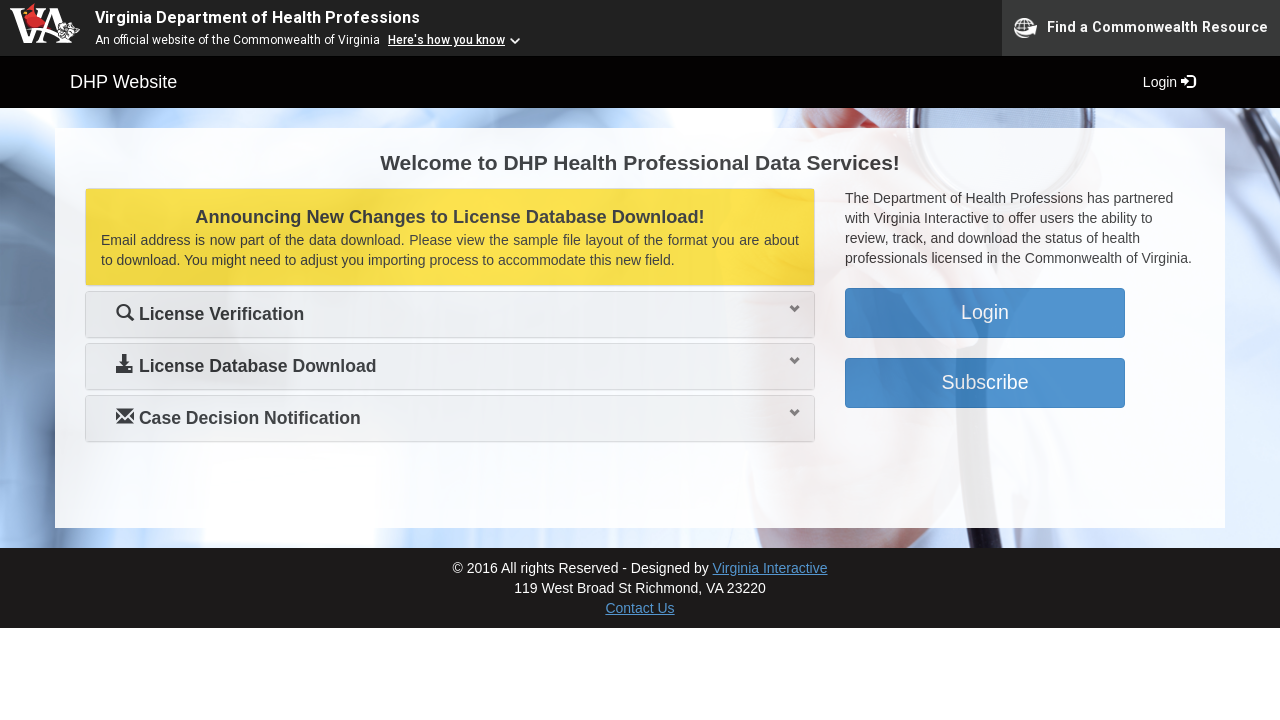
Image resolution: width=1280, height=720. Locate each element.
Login (1169, 82)
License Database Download (246, 366)
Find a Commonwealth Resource (1141, 28)
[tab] (450, 314)
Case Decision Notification (238, 418)
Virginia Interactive (770, 568)
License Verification (210, 314)
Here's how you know (446, 40)
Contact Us (639, 608)
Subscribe (984, 382)
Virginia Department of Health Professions (257, 17)
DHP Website (123, 82)
